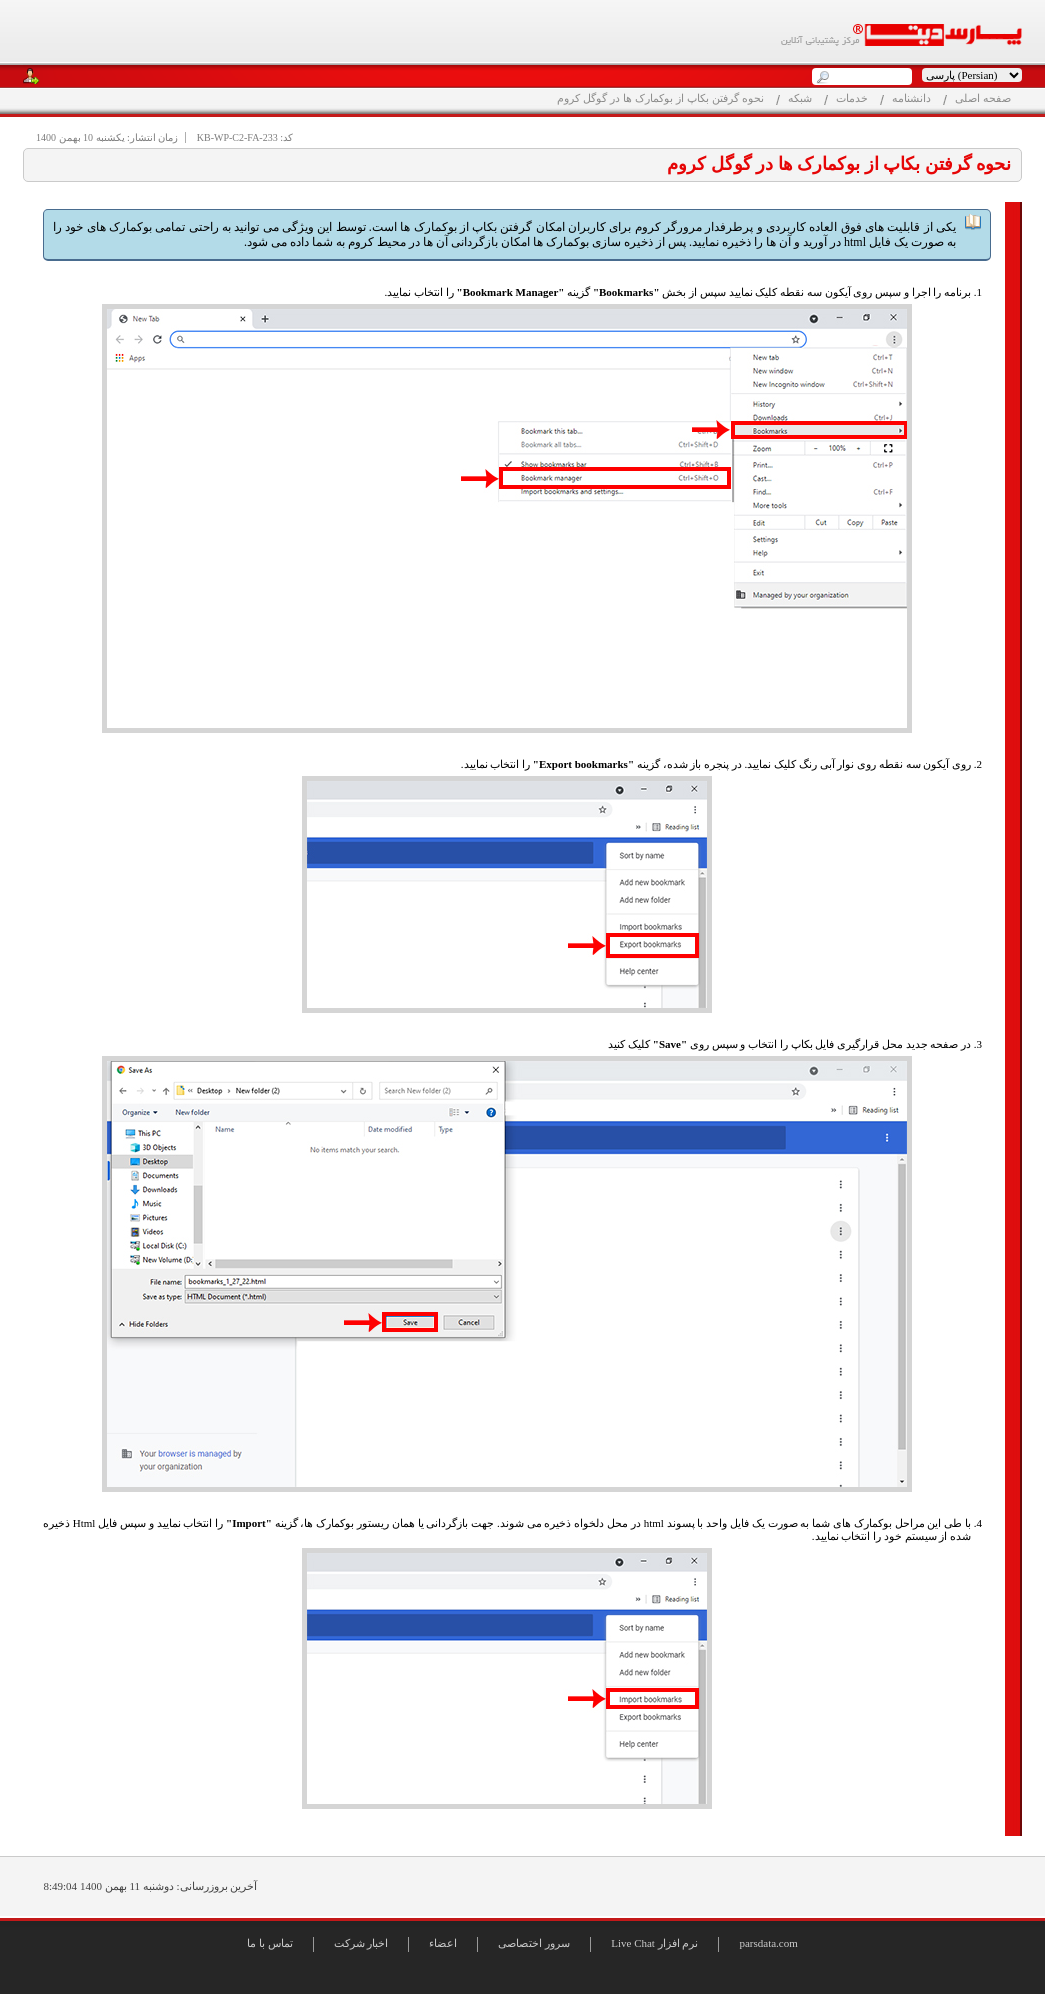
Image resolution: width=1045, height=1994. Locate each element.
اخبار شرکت (361, 1943)
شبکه (800, 98)
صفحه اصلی (983, 98)
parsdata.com (768, 1943)
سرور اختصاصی (534, 1943)
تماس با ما (270, 1943)
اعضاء (443, 1943)
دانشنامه (911, 98)
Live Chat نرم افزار (654, 1943)
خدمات (852, 98)
